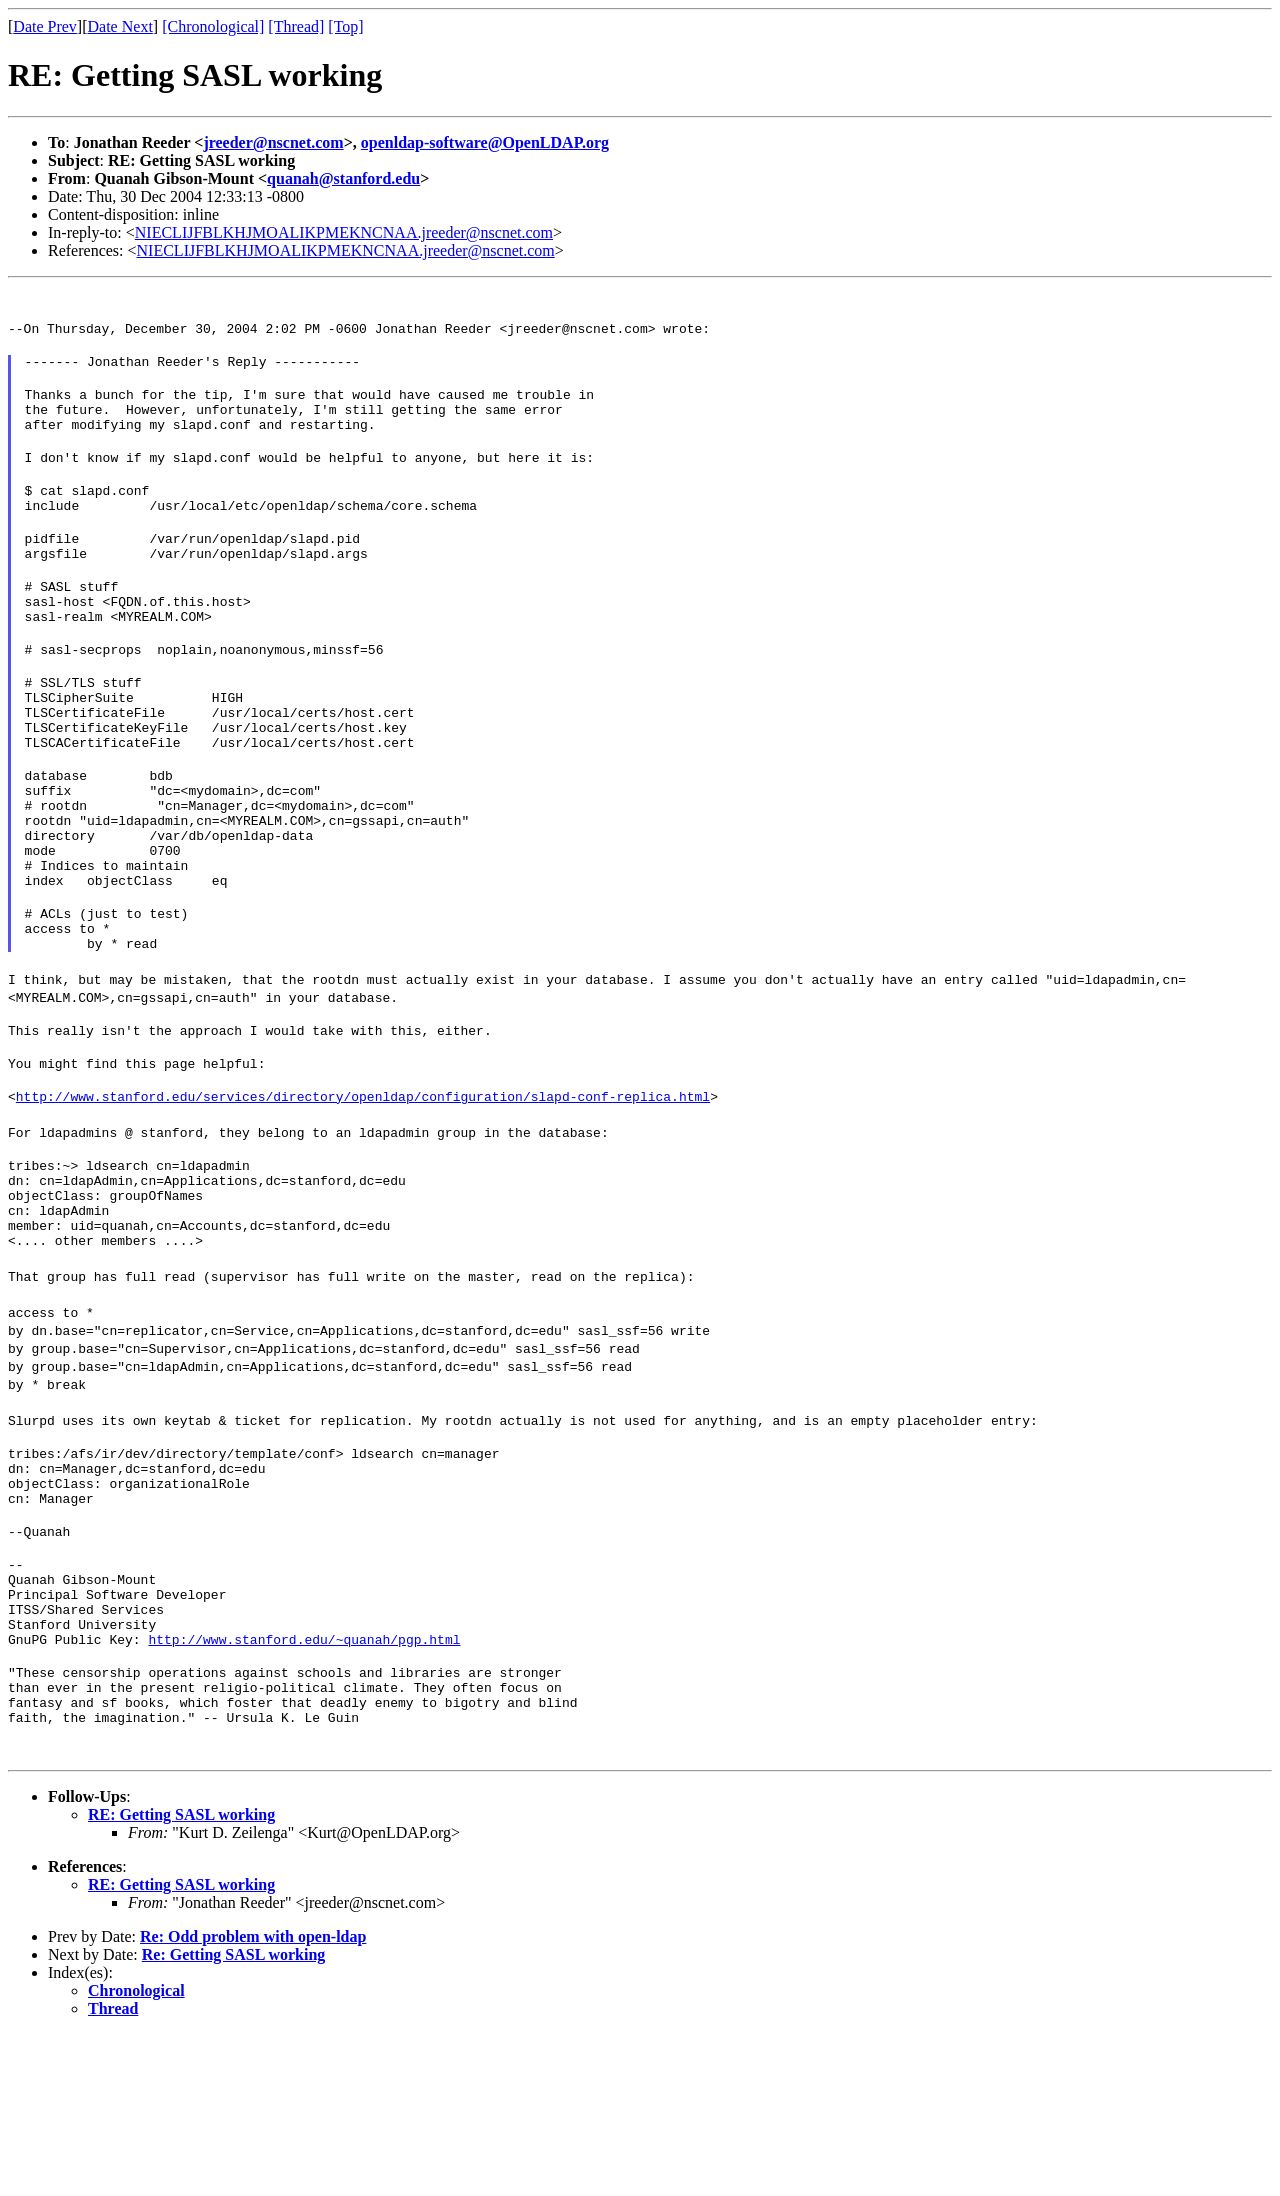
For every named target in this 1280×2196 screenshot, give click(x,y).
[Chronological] (213, 26)
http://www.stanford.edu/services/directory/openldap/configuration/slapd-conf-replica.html (363, 1195)
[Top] (345, 26)
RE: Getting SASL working (181, 1976)
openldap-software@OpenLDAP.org (485, 142)
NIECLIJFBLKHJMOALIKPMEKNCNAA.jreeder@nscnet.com (344, 232)
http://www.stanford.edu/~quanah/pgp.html (304, 1789)
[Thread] (296, 26)
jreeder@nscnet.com (273, 142)
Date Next (120, 26)
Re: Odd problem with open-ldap (253, 2098)
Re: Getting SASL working (234, 2116)
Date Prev (45, 26)
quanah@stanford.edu (343, 178)
